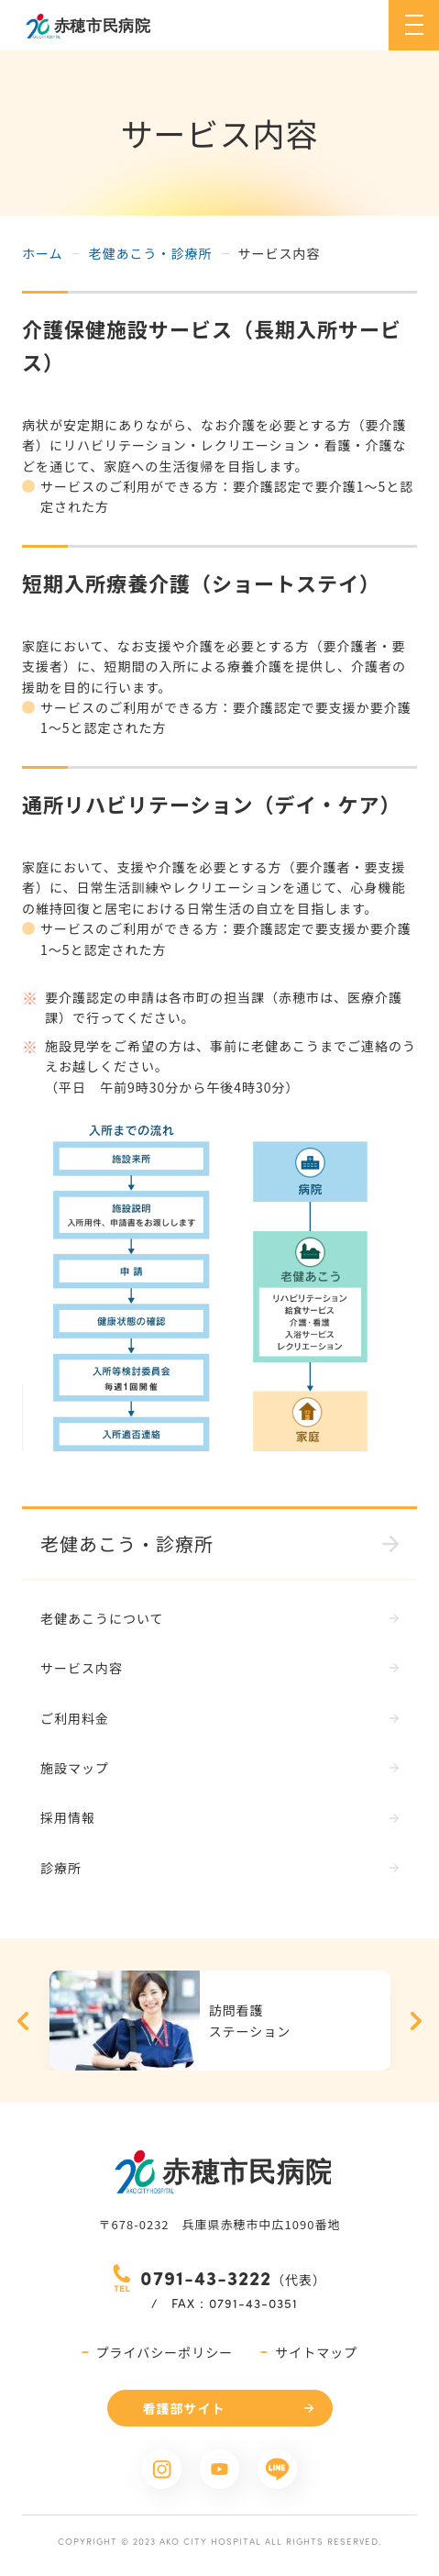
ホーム (42, 253)
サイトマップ (316, 2352)
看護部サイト (184, 2408)
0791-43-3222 (205, 2277)
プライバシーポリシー (165, 2352)
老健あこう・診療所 (151, 253)
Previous (22, 2021)
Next (416, 2021)
